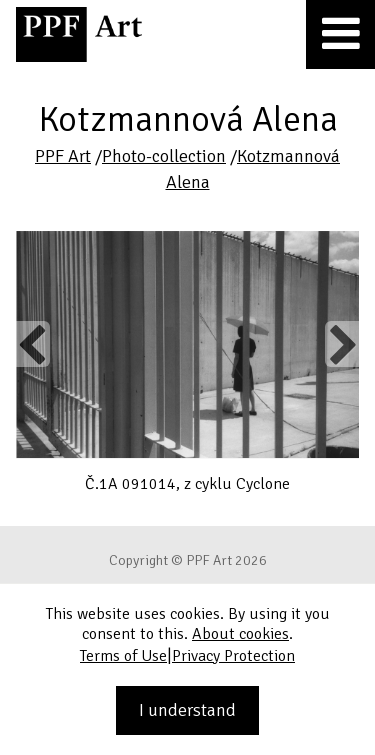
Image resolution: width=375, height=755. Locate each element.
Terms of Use (123, 656)
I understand (187, 710)
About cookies (240, 634)
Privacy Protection (233, 656)
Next (341, 344)
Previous (33, 344)
